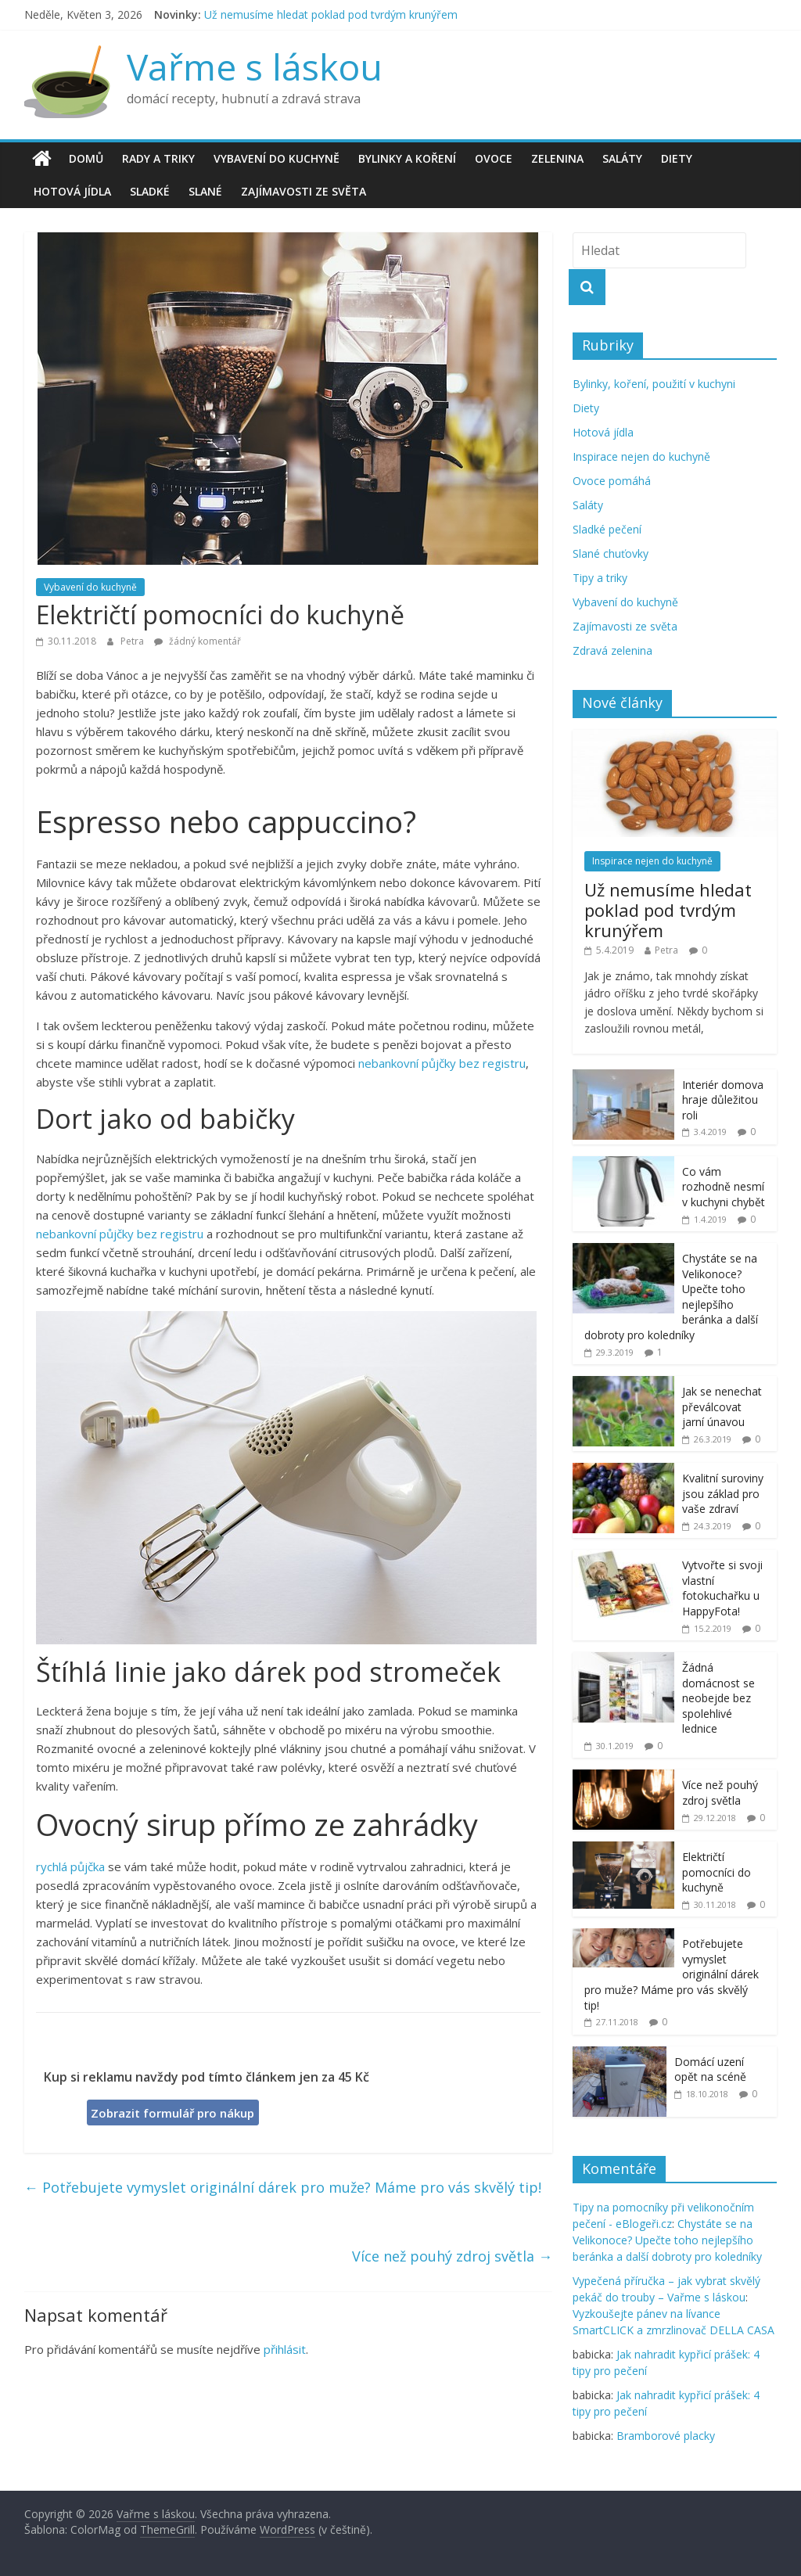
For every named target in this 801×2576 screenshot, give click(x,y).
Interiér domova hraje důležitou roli (722, 1100)
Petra (133, 641)
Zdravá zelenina (612, 650)
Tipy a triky (600, 577)
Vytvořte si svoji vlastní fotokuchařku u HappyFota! (722, 1588)
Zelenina (557, 158)
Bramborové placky (665, 2435)
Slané (205, 191)
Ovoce (493, 158)
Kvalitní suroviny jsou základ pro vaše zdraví (722, 1493)
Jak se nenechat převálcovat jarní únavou (722, 1406)
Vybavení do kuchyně (276, 158)
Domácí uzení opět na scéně (710, 2069)
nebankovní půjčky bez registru (442, 1063)
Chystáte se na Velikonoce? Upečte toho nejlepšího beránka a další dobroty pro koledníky (667, 2240)
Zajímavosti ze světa (303, 191)
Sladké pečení (607, 529)
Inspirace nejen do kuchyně (641, 456)
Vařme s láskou (255, 66)
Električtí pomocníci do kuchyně (716, 1872)
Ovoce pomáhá (612, 480)
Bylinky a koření (407, 158)
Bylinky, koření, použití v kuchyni (654, 383)
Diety (676, 158)
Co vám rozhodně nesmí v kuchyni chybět (723, 1186)
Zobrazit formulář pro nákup (172, 2113)
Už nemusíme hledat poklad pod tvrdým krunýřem (331, 14)
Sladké (150, 191)
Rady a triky (158, 158)
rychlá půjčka (70, 1866)
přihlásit (285, 2349)
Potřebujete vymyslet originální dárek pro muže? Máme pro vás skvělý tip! (282, 2187)
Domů (86, 158)
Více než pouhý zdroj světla (452, 2256)
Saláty (622, 158)
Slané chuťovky (610, 553)
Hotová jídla (72, 191)
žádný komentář (197, 641)
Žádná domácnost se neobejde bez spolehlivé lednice (718, 1698)
